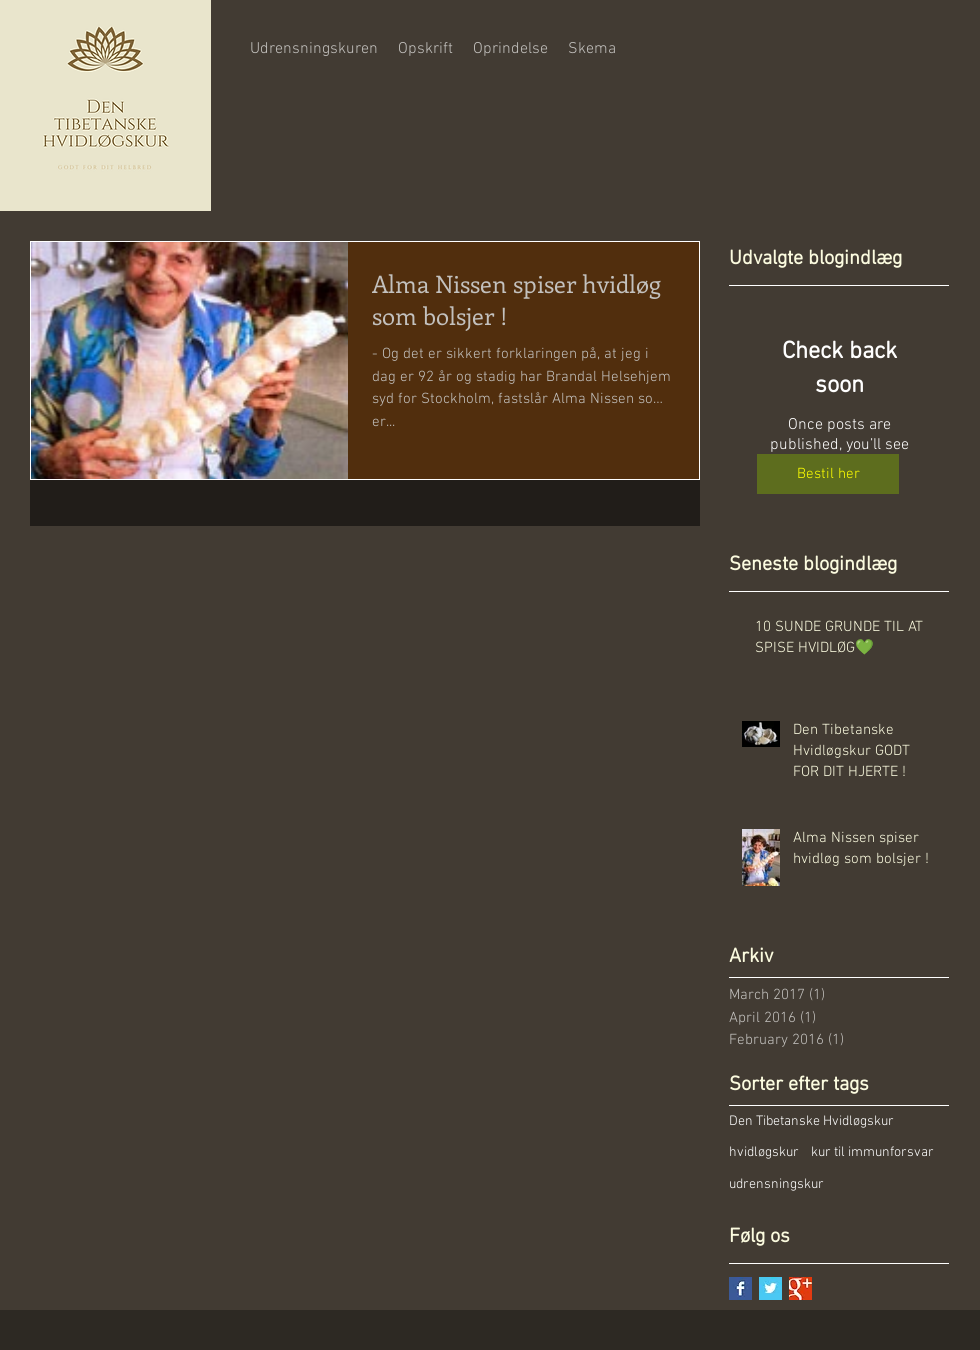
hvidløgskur (764, 1152)
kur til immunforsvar (872, 1152)
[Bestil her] (828, 474)
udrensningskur (776, 1184)
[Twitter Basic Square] (770, 1288)
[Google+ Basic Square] (800, 1288)
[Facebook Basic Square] (740, 1288)
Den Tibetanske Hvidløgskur (811, 1121)
